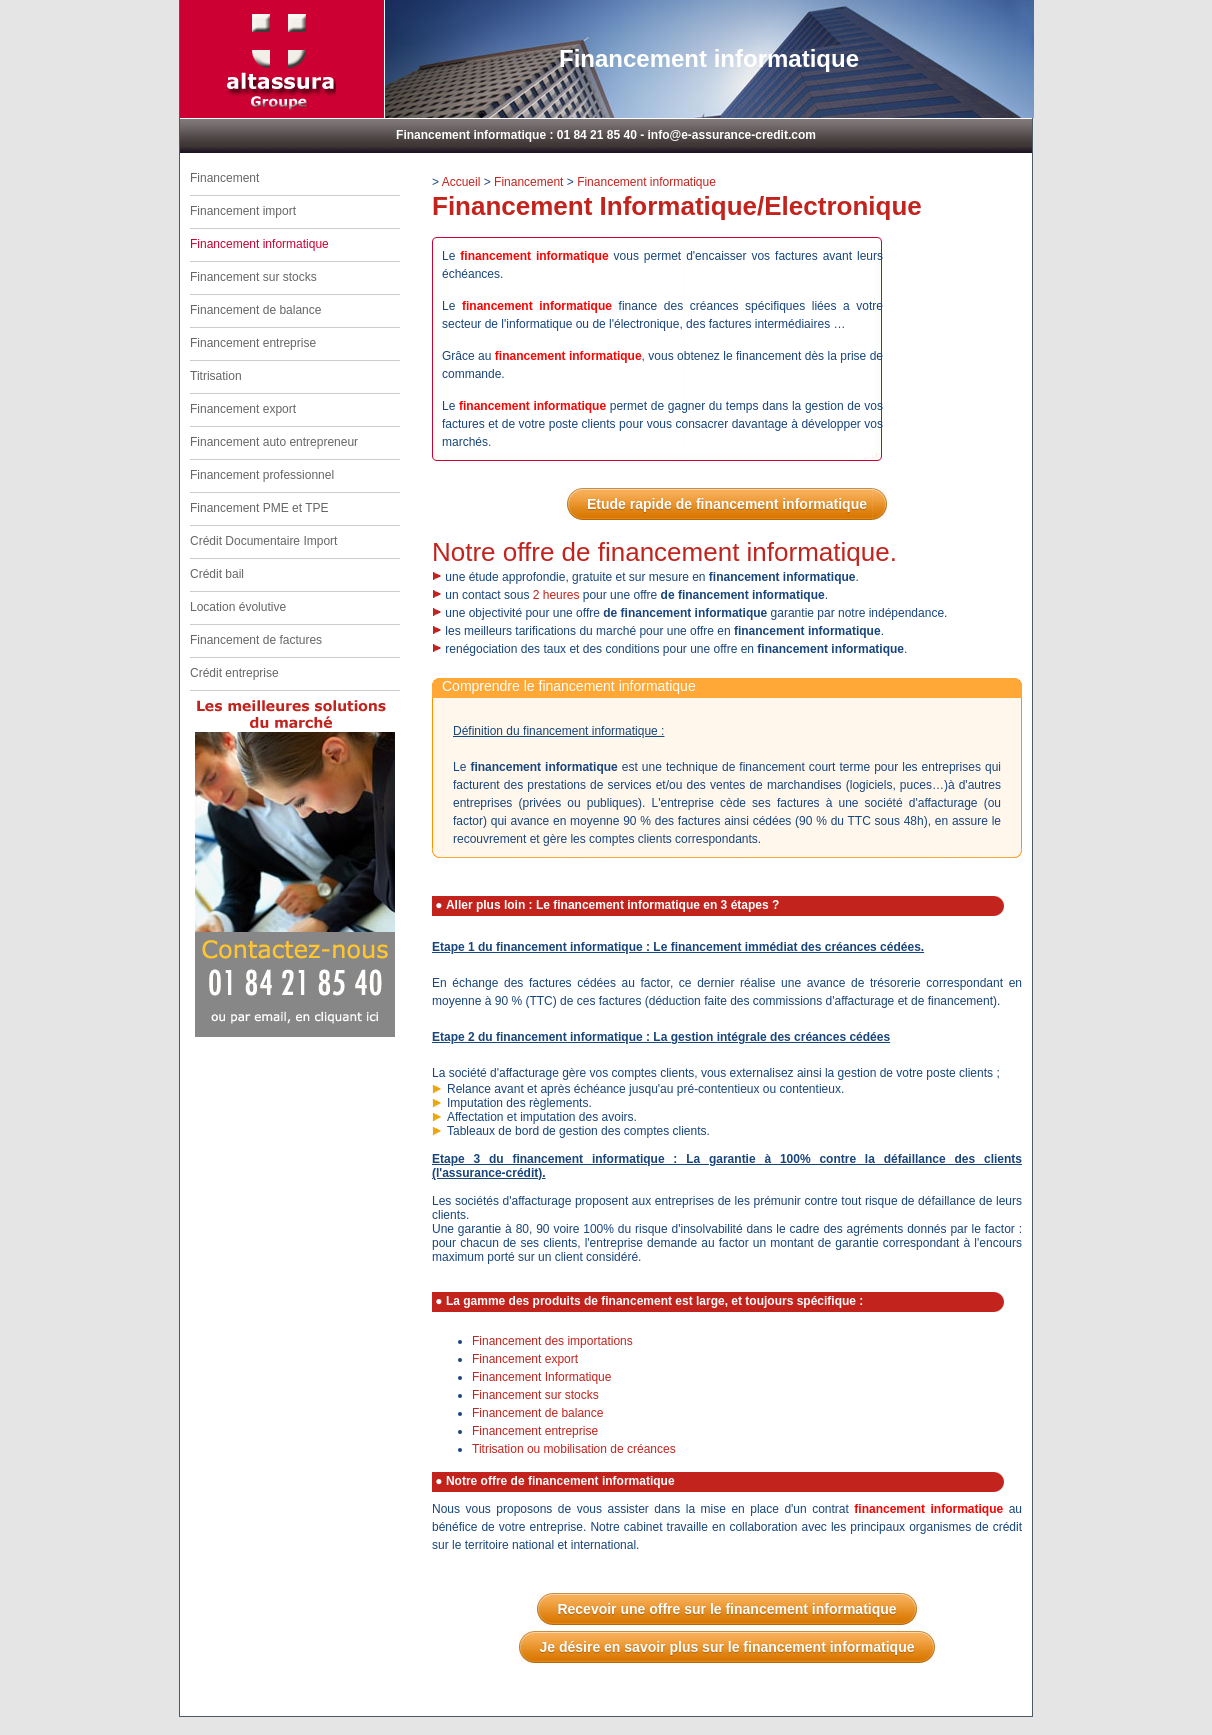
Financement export (243, 409)
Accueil (461, 182)
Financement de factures (256, 640)
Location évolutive (238, 607)
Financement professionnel (262, 475)
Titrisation (216, 376)
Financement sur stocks (253, 277)
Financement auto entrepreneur (274, 442)
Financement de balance (255, 310)
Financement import (243, 211)
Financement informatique (646, 182)
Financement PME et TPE (259, 508)
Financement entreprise (253, 343)
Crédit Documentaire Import (263, 541)
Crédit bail (217, 574)
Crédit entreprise (234, 673)
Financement (224, 178)
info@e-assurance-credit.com (732, 135)
